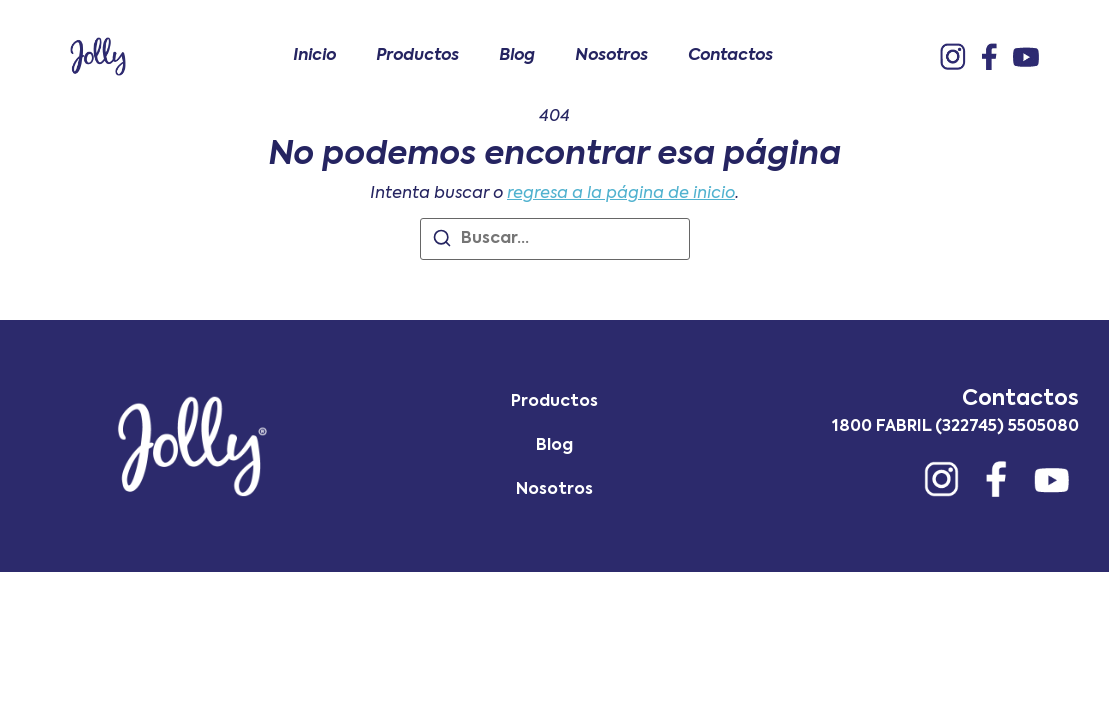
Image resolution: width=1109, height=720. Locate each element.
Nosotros (611, 56)
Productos (417, 56)
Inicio (314, 56)
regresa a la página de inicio (621, 194)
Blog (517, 56)
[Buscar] (442, 242)
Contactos (730, 56)
